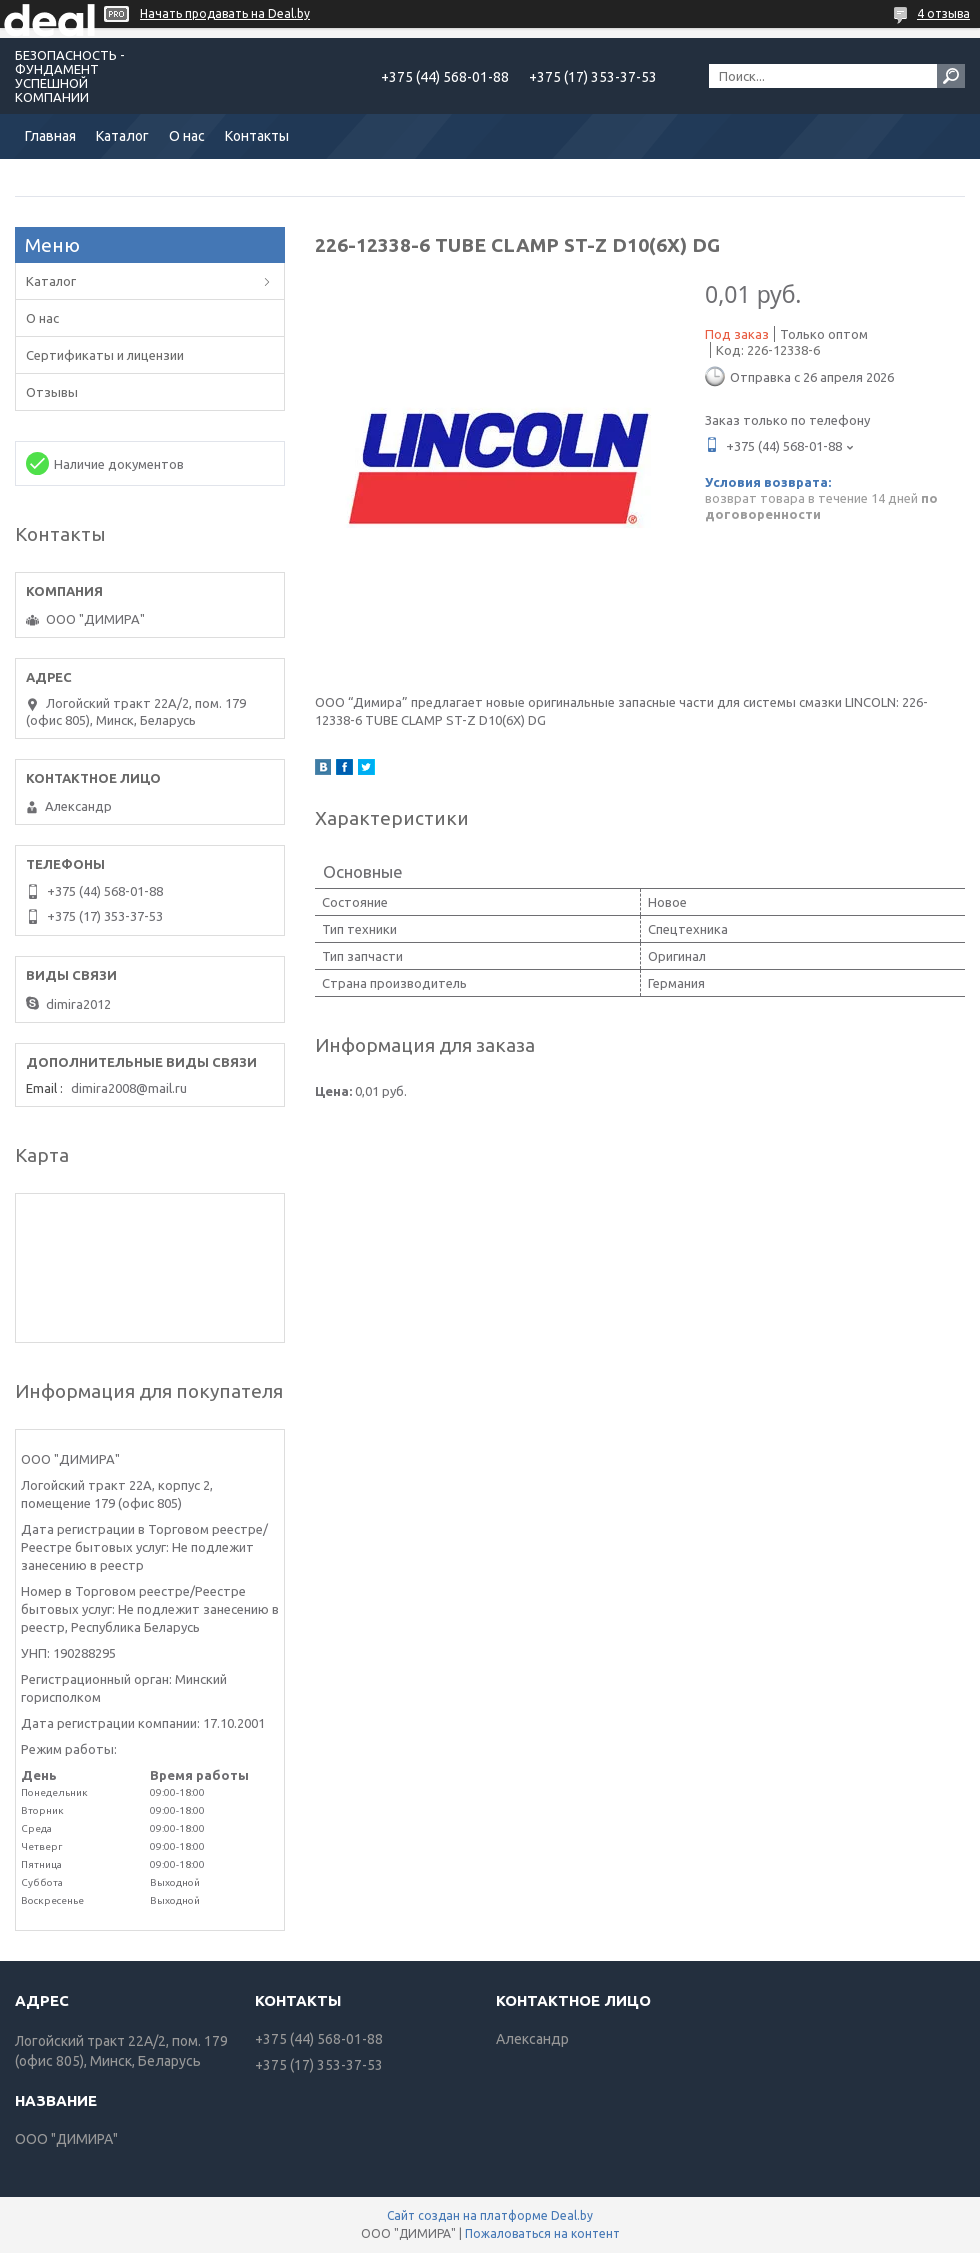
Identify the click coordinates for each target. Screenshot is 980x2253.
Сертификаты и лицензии (105, 355)
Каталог (122, 136)
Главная (50, 136)
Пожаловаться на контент (542, 2233)
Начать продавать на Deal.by (225, 13)
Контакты (257, 136)
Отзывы (52, 392)
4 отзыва (943, 13)
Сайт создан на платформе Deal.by (490, 2215)
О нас (187, 136)
